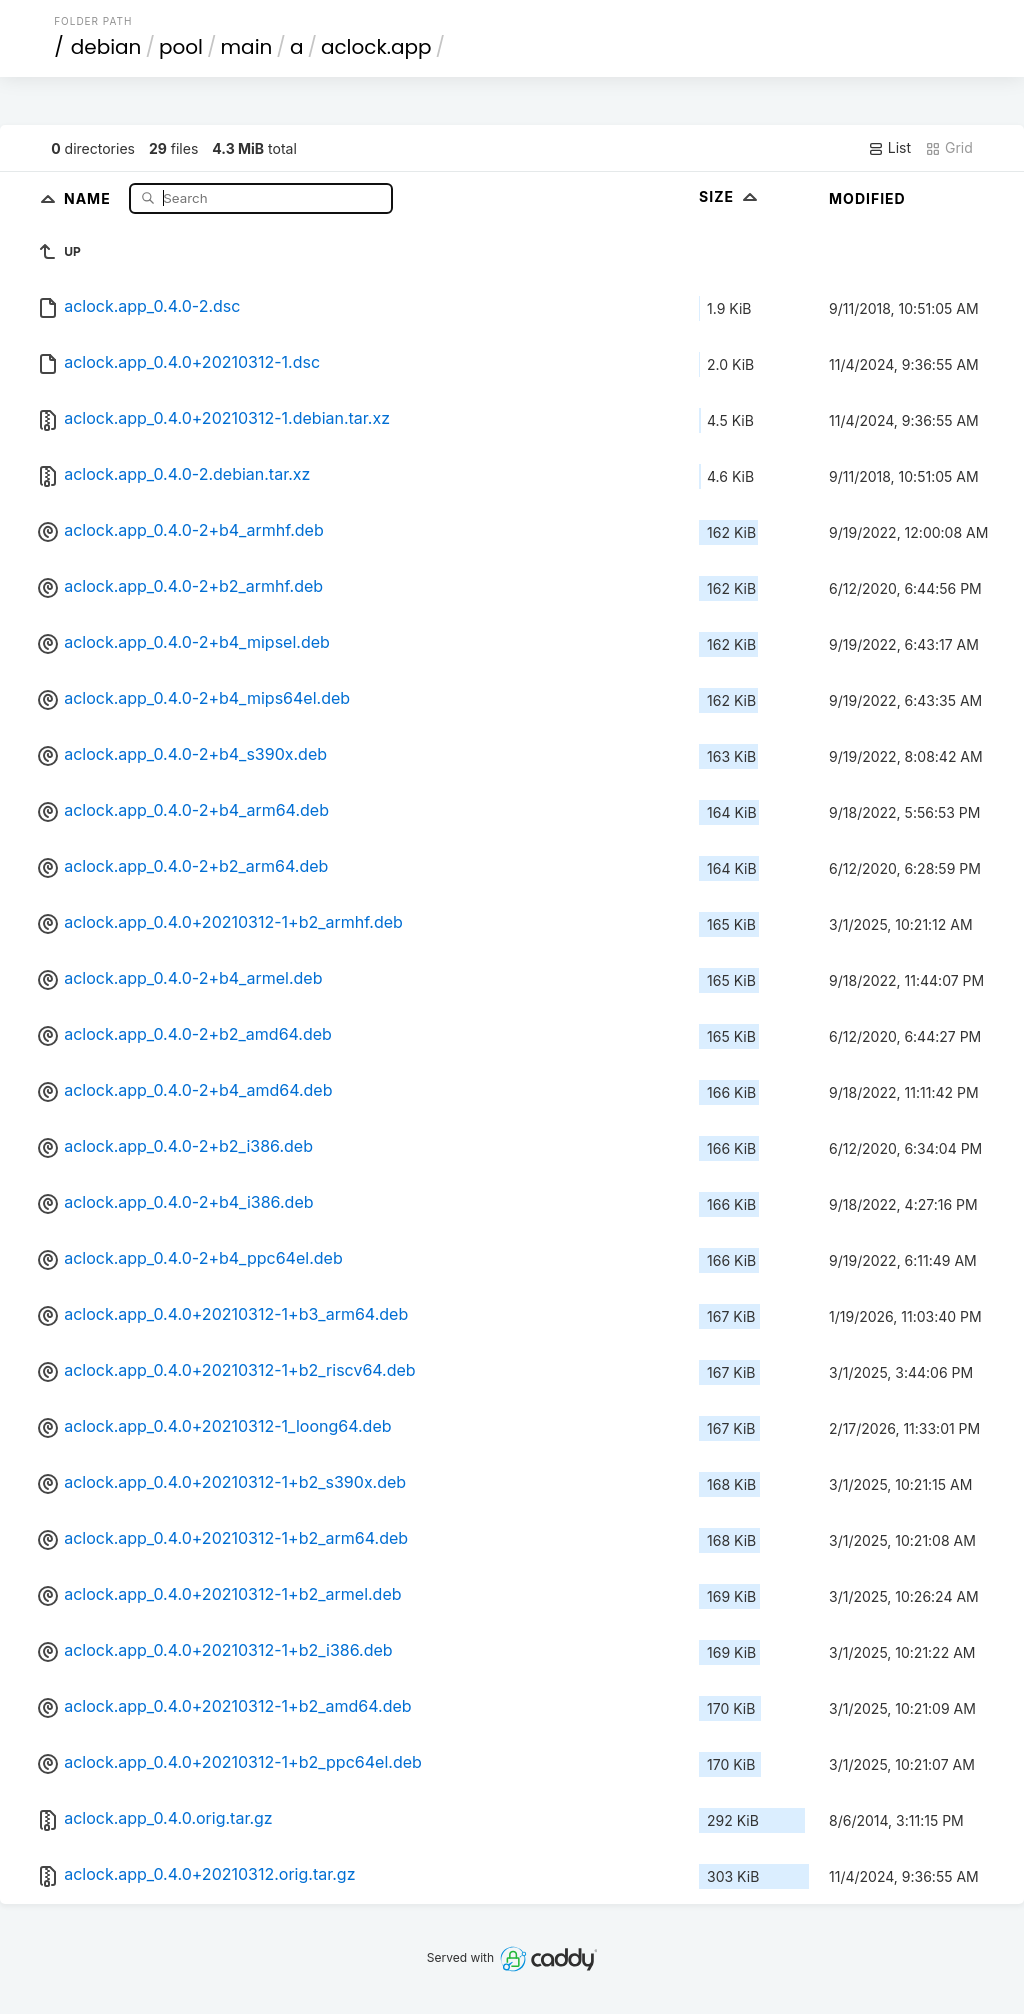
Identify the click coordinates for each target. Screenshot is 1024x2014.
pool (181, 47)
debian (106, 47)
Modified (867, 198)
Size (730, 196)
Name (89, 197)
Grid (949, 148)
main (247, 47)
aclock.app (376, 47)
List (889, 148)
